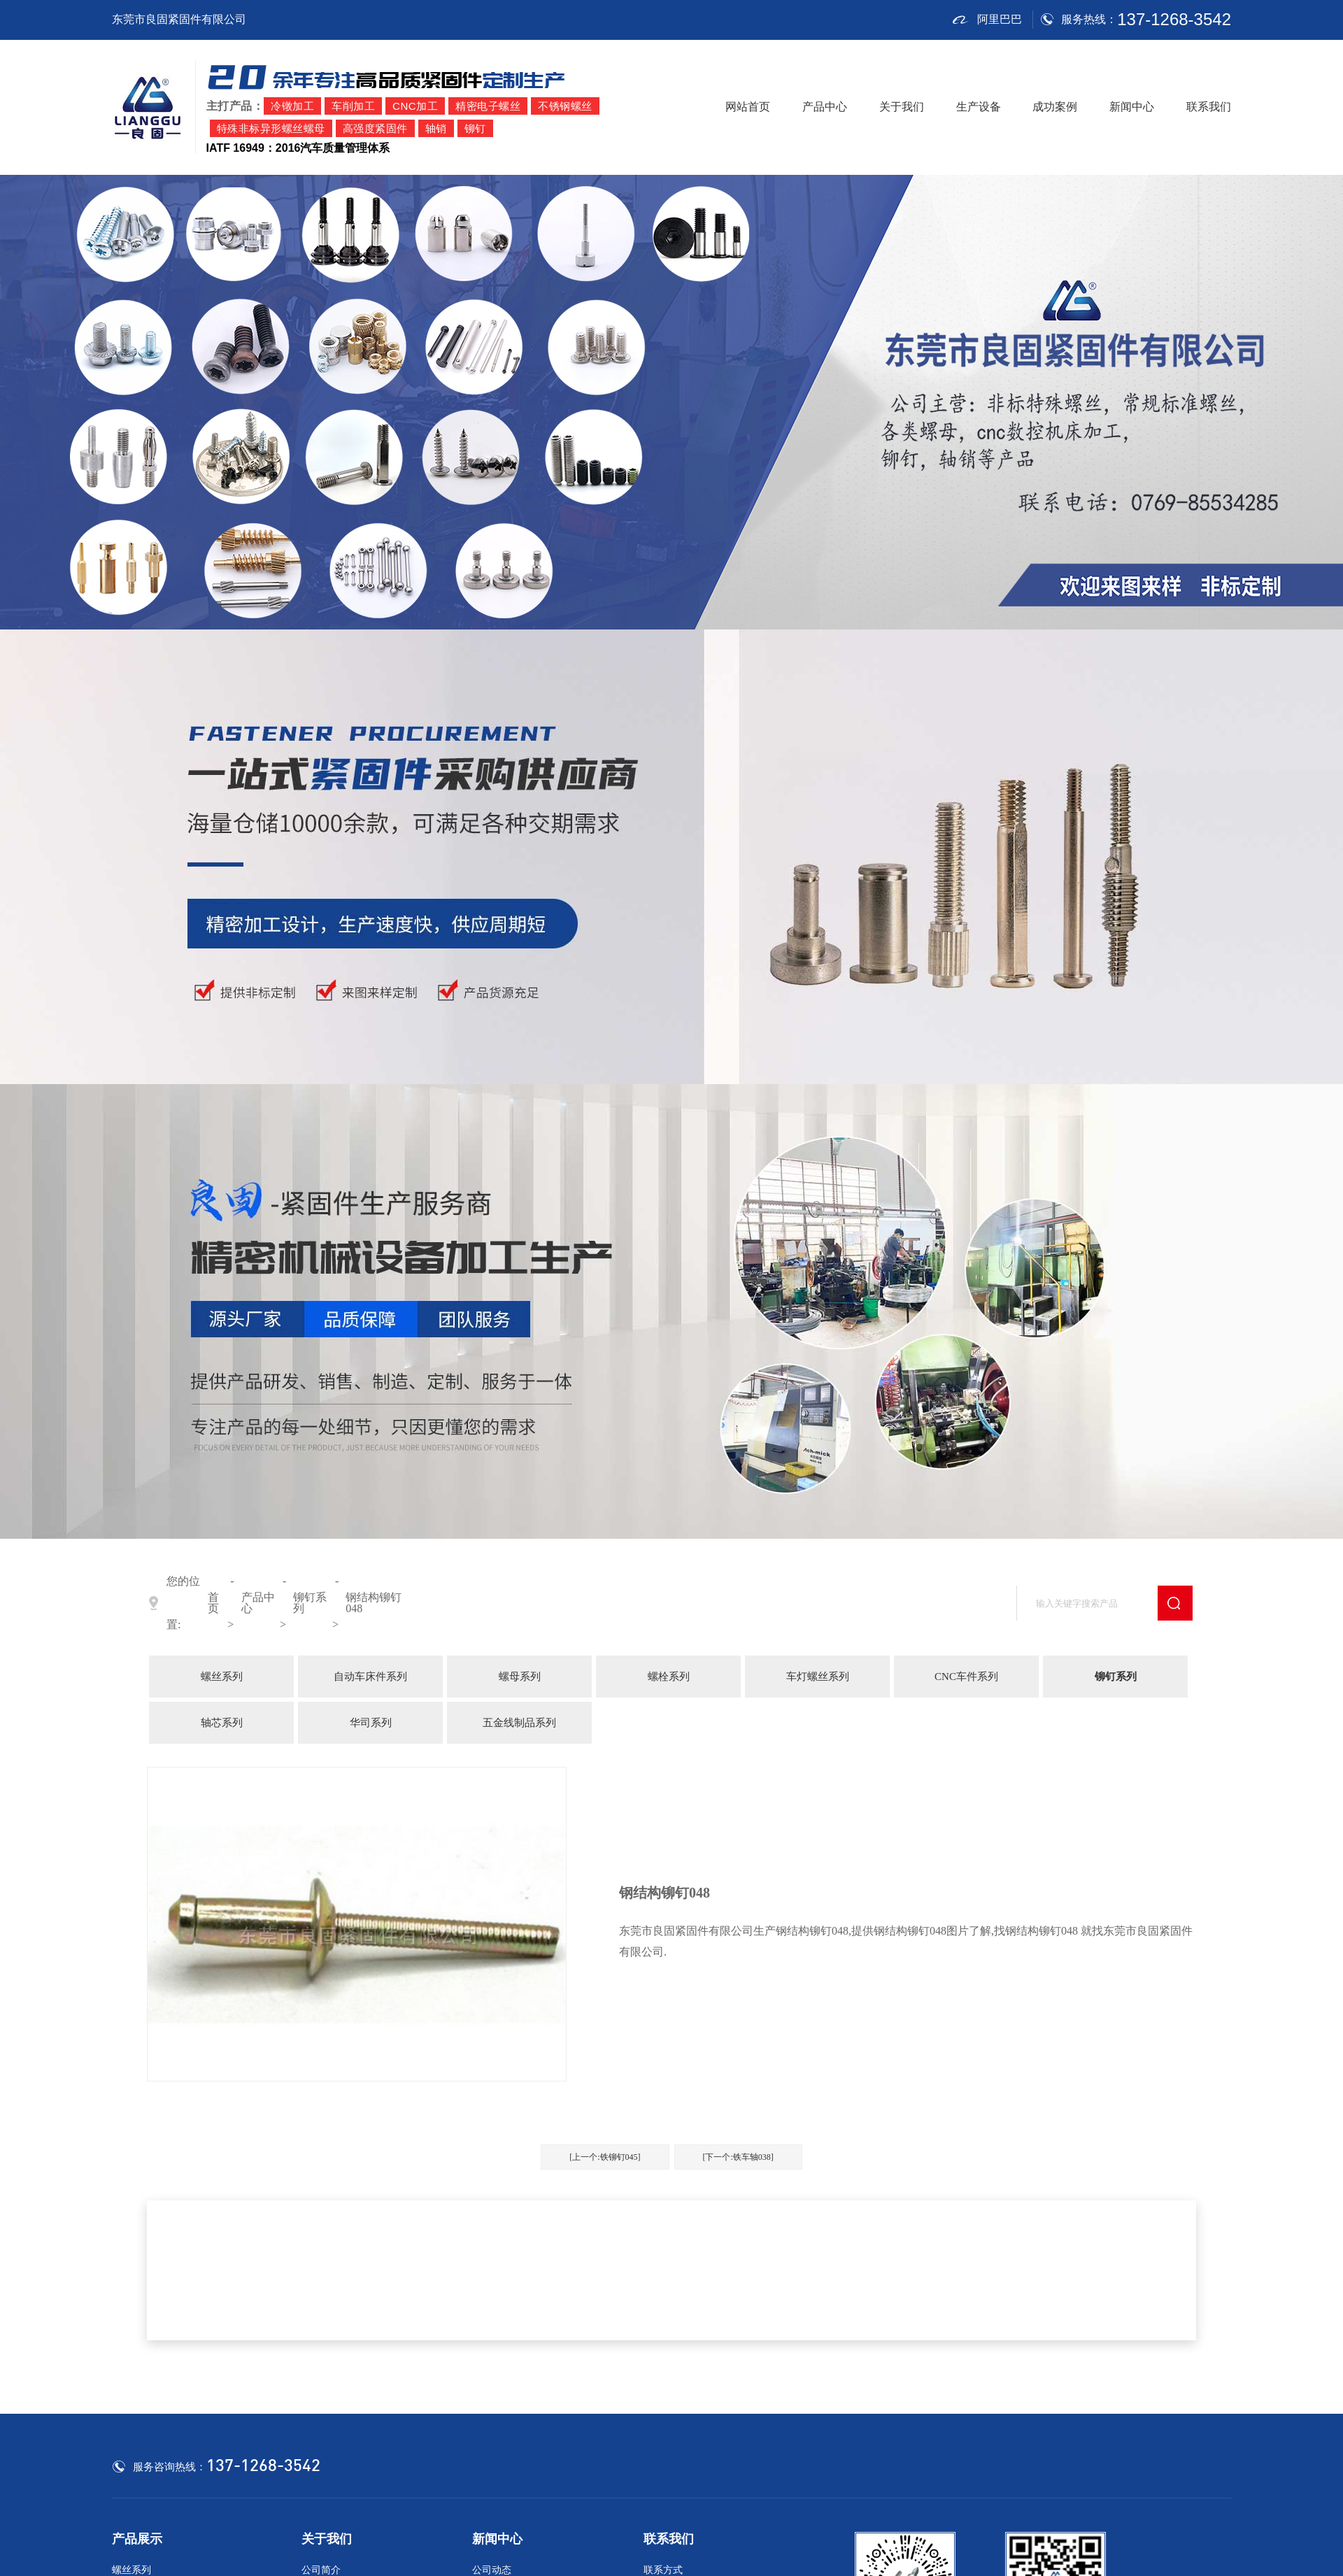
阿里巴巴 (987, 19)
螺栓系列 (669, 1676)
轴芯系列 (222, 1722)
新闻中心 (1131, 107)
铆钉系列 (310, 1603)
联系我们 (1208, 107)
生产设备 (978, 107)
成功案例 (1054, 107)
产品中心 (824, 107)
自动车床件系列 (370, 1676)
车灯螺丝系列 (817, 1676)
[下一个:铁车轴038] (738, 2157)
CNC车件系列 (966, 1676)
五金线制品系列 (519, 1722)
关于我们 (901, 107)
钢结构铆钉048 (374, 1603)
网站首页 (747, 107)
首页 (213, 1603)
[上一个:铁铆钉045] (604, 2157)
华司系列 (371, 1722)
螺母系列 (520, 1676)
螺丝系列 (222, 1676)
